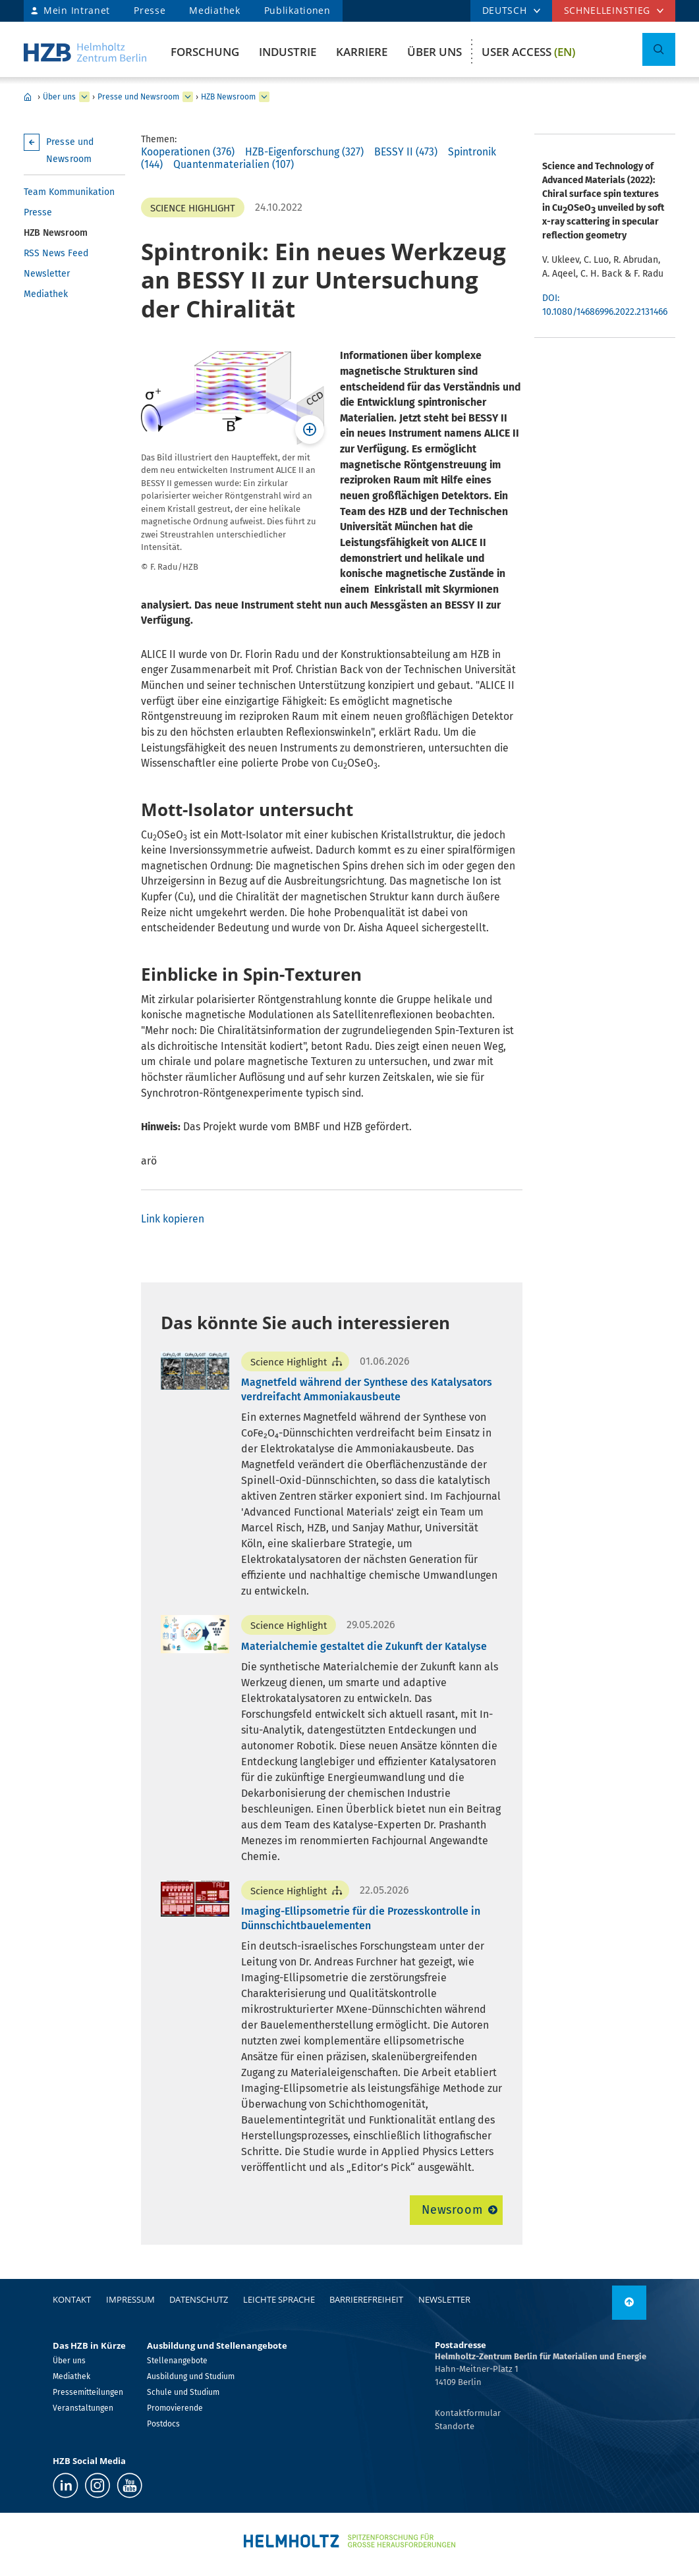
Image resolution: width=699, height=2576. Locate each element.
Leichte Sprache (279, 2299)
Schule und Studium (183, 2392)
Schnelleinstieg (607, 10)
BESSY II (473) (405, 152)
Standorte (454, 2426)
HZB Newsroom (228, 96)
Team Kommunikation (69, 192)
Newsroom (452, 2210)
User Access (528, 51)
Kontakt (72, 2299)
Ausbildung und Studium (191, 2376)
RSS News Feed (56, 253)
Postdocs (163, 2423)
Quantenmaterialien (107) (233, 164)
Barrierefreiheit (366, 2299)
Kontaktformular (468, 2413)
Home (28, 97)
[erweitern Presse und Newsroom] (187, 97)
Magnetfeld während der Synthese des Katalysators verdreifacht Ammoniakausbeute (366, 1389)
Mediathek (214, 10)
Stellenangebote (177, 2360)
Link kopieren (172, 1219)
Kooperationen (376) (188, 152)
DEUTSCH (504, 10)
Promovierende (175, 2408)
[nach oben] (629, 2303)
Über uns (434, 51)
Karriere (361, 51)
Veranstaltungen (83, 2408)
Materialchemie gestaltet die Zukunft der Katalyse (364, 1646)
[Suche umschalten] (658, 49)
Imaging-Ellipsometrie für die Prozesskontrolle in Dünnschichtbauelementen (360, 1918)
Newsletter (47, 273)
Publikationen (297, 10)
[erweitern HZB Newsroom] (264, 97)
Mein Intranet (76, 10)
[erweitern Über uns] (84, 97)
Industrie (287, 51)
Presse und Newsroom (138, 96)
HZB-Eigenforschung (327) (304, 152)
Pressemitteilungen (88, 2392)
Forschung (205, 51)
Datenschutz (198, 2299)
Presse (149, 10)
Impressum (130, 2299)
